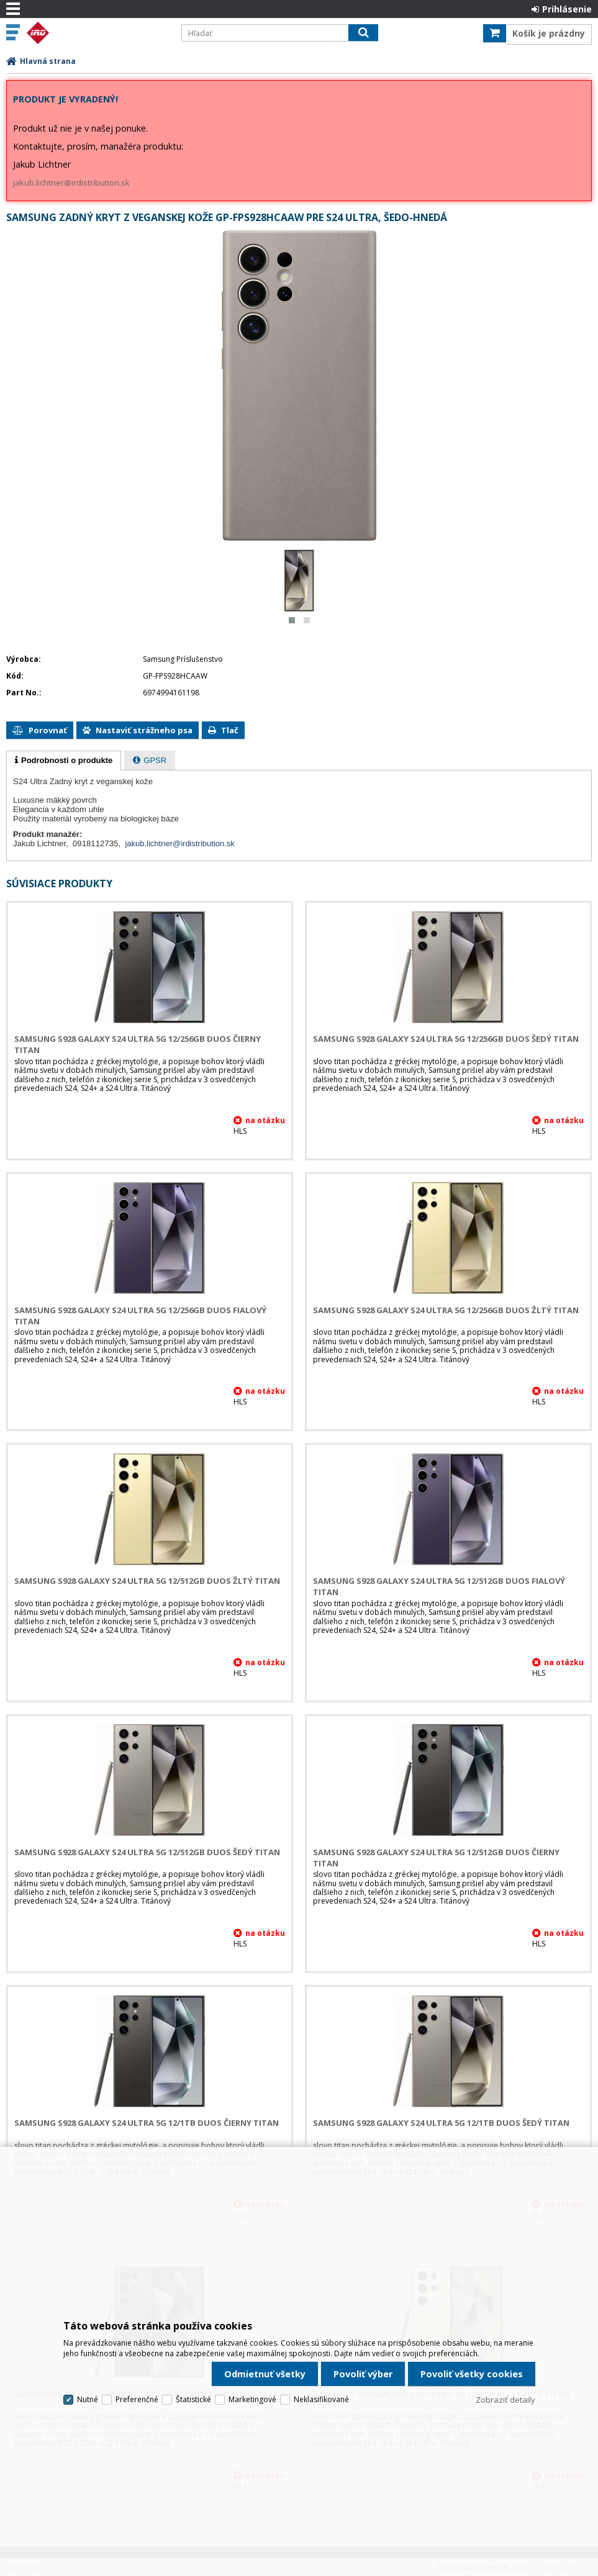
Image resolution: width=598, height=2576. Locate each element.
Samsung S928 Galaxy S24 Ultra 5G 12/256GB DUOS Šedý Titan (446, 1038)
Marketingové (252, 2399)
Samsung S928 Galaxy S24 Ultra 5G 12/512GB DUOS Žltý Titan (147, 1580)
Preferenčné (137, 2399)
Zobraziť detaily (505, 2399)
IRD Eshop (97, 33)
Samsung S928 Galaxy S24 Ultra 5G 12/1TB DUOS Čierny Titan (146, 2122)
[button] (291, 620)
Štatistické (193, 2399)
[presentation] (63, 760)
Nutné (87, 2399)
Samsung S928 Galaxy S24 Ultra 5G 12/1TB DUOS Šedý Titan (441, 2122)
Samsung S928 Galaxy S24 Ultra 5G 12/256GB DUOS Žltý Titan (446, 1310)
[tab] (63, 761)
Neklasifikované (321, 2399)
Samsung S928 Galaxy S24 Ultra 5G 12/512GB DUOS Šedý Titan (147, 1852)
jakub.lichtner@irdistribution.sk (71, 182)
